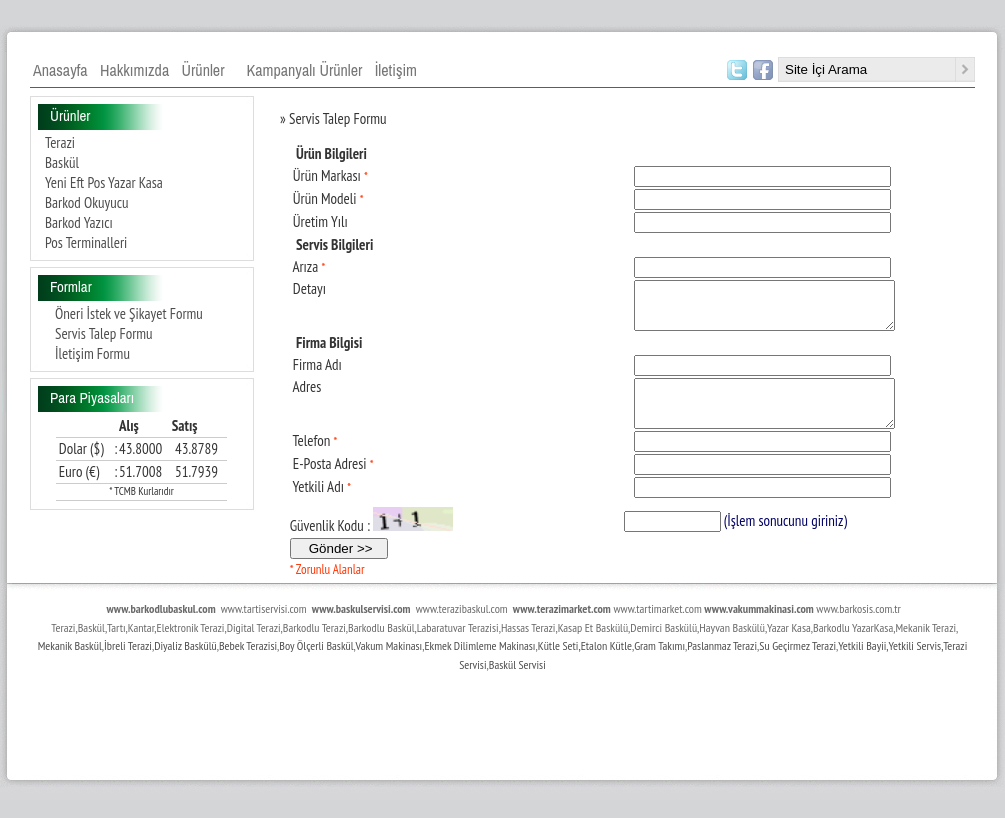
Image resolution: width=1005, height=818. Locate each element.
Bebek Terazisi (248, 663)
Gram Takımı (659, 663)
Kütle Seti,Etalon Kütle (585, 663)
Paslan (700, 663)
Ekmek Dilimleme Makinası (479, 663)
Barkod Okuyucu (87, 202)
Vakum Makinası (389, 663)
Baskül (62, 162)
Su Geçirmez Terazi (797, 663)
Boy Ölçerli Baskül (316, 663)
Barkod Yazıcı (79, 222)
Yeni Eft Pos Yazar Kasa (104, 182)
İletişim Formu (92, 353)
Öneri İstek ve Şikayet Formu (129, 313)
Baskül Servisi (517, 682)
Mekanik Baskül (70, 663)
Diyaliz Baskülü (185, 663)
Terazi (60, 142)
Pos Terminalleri (86, 242)
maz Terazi (735, 663)
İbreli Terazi (128, 663)
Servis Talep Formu (104, 333)
